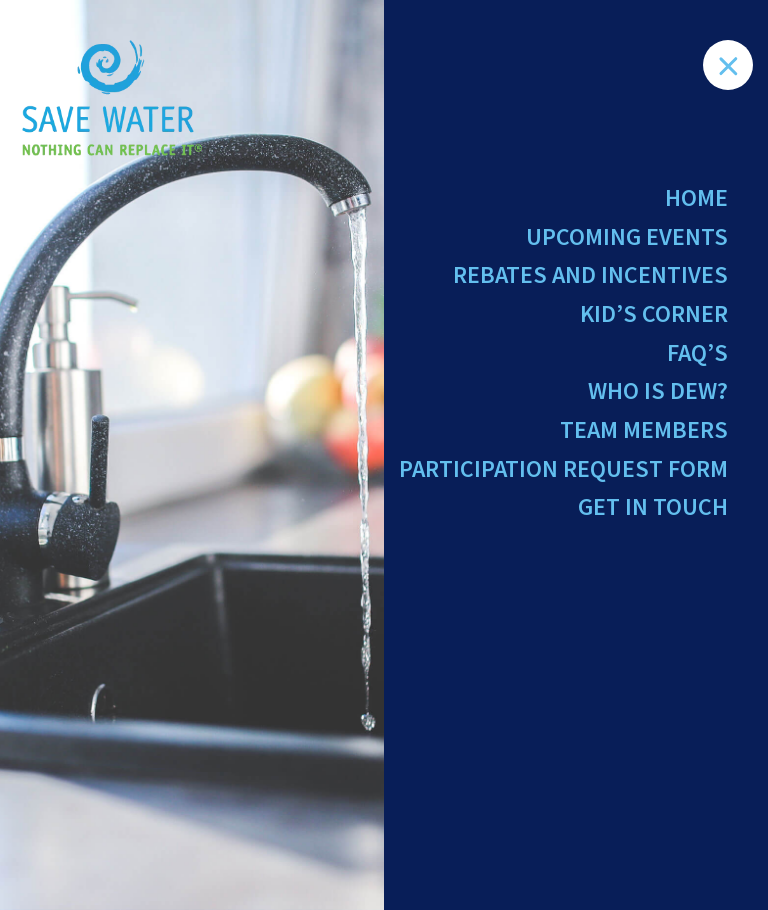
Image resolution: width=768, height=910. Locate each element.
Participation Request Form (563, 468)
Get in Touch (653, 506)
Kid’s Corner (654, 313)
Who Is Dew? (658, 390)
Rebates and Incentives (590, 274)
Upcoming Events (627, 236)
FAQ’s (697, 352)
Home (696, 197)
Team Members (644, 429)
